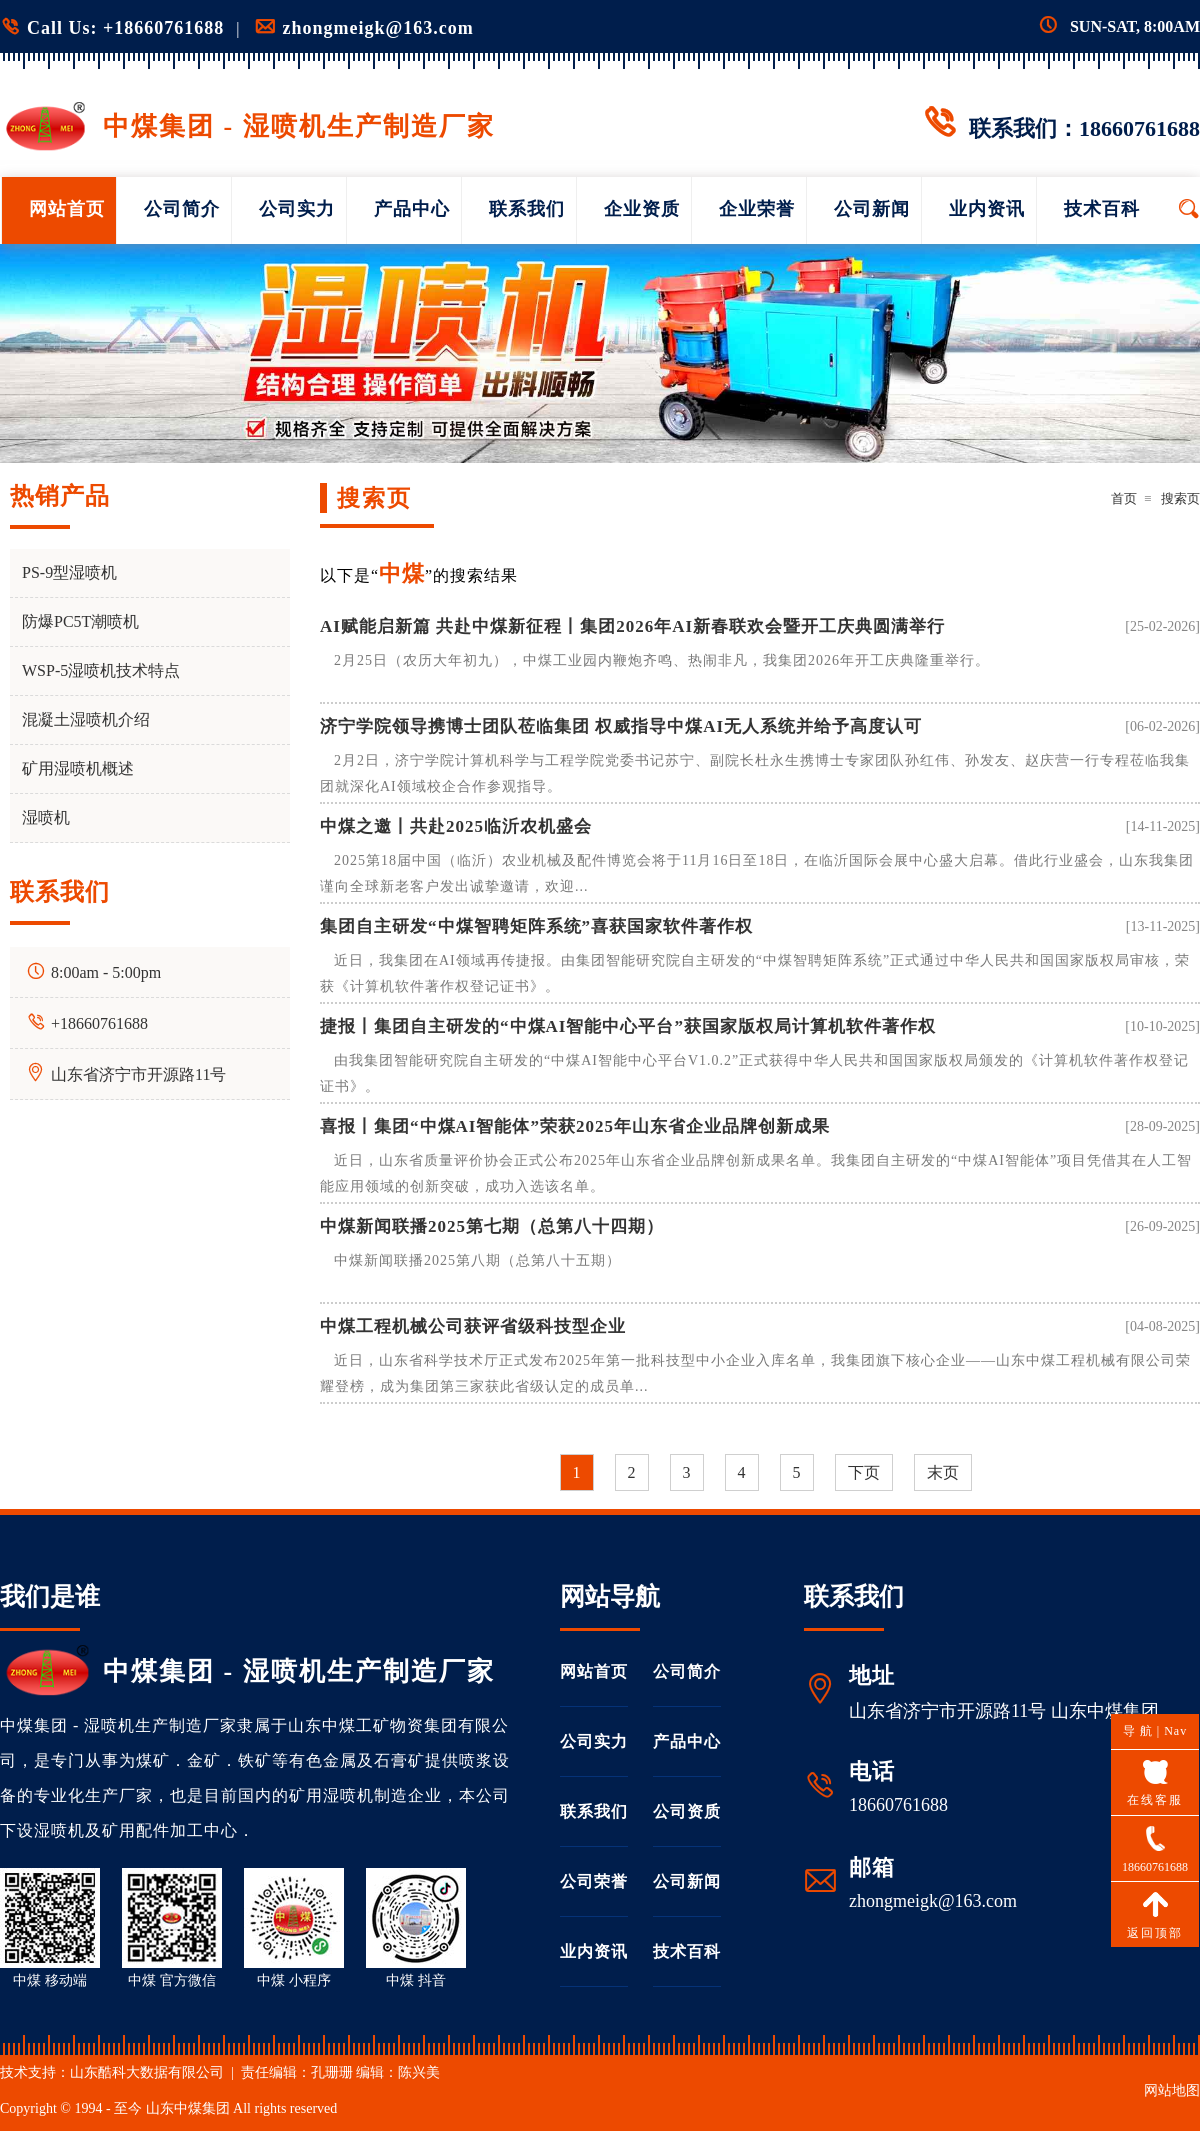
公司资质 (687, 1811)
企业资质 (642, 209)
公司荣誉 (594, 1881)
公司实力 (297, 209)
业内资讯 (987, 209)
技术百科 (1102, 209)
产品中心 (412, 209)
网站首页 (67, 209)
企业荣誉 (757, 209)
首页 (1124, 498)
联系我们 (527, 209)
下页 (864, 1472)
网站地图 (1172, 2090)
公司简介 (182, 209)
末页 (943, 1472)
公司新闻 (872, 209)
